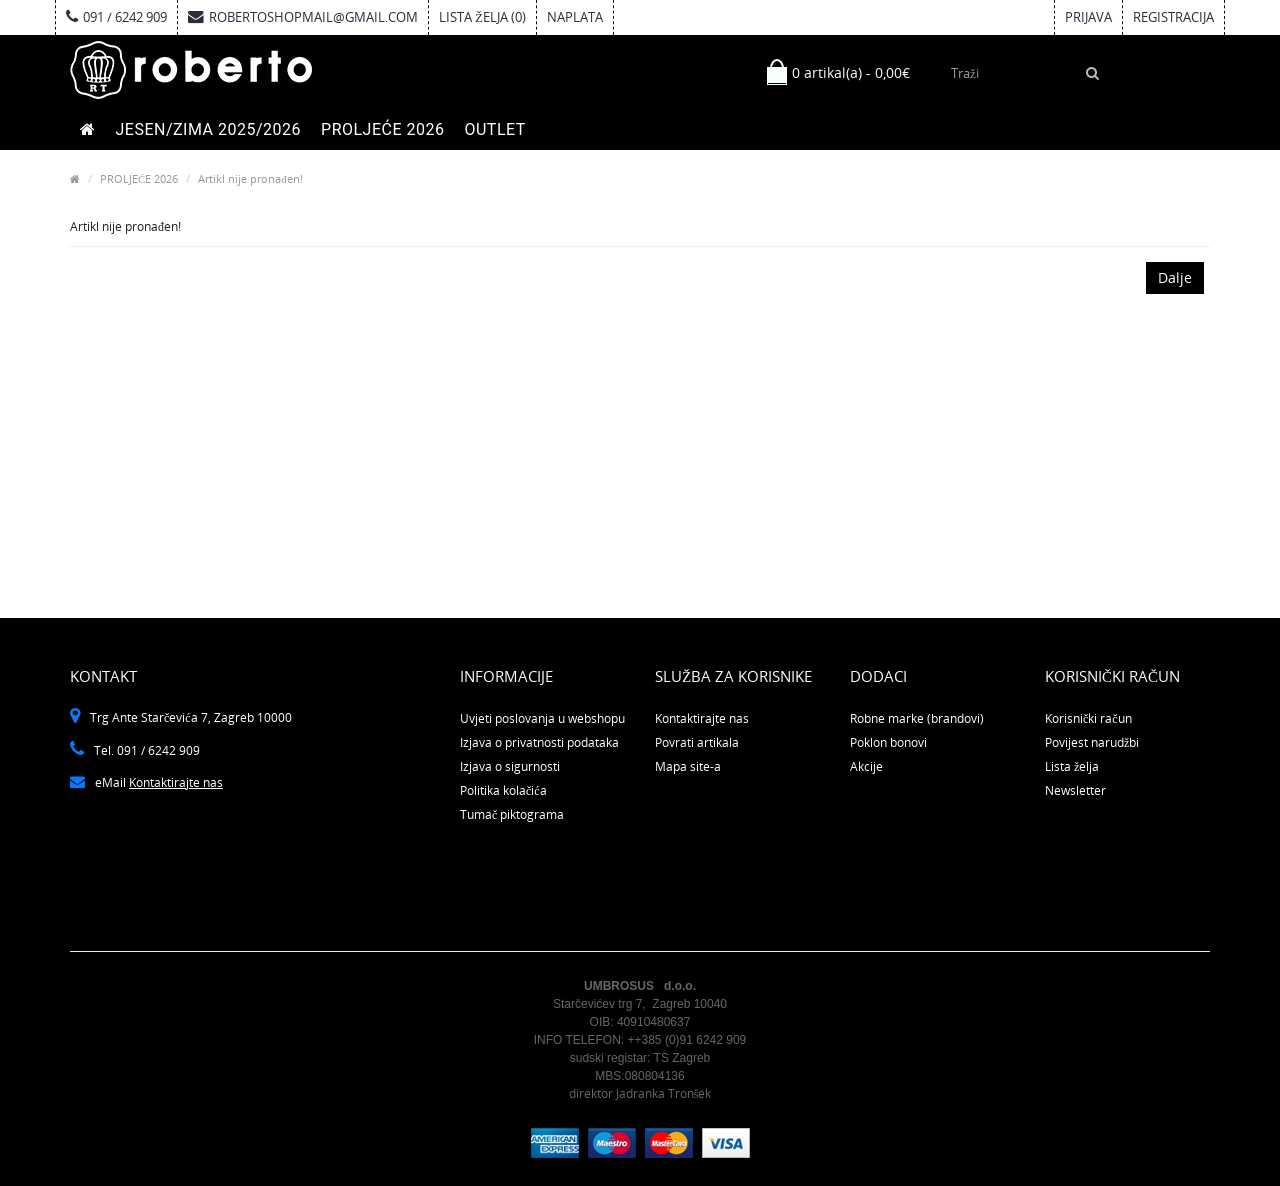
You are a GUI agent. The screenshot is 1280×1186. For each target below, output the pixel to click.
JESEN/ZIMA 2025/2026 (209, 129)
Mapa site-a (688, 766)
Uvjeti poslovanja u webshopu (542, 718)
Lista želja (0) (482, 17)
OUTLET (494, 129)
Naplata (575, 17)
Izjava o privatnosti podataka (539, 742)
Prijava (1088, 17)
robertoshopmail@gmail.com (303, 17)
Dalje (1175, 277)
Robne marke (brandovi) (917, 718)
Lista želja (1072, 766)
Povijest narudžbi (1092, 742)
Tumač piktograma (512, 814)
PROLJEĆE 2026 (382, 129)
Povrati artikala (697, 742)
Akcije (866, 766)
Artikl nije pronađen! (250, 178)
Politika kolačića (503, 790)
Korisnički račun (1088, 718)
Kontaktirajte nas (176, 782)
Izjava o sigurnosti (510, 766)
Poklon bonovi (888, 742)
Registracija (1173, 17)
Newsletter (1075, 790)
